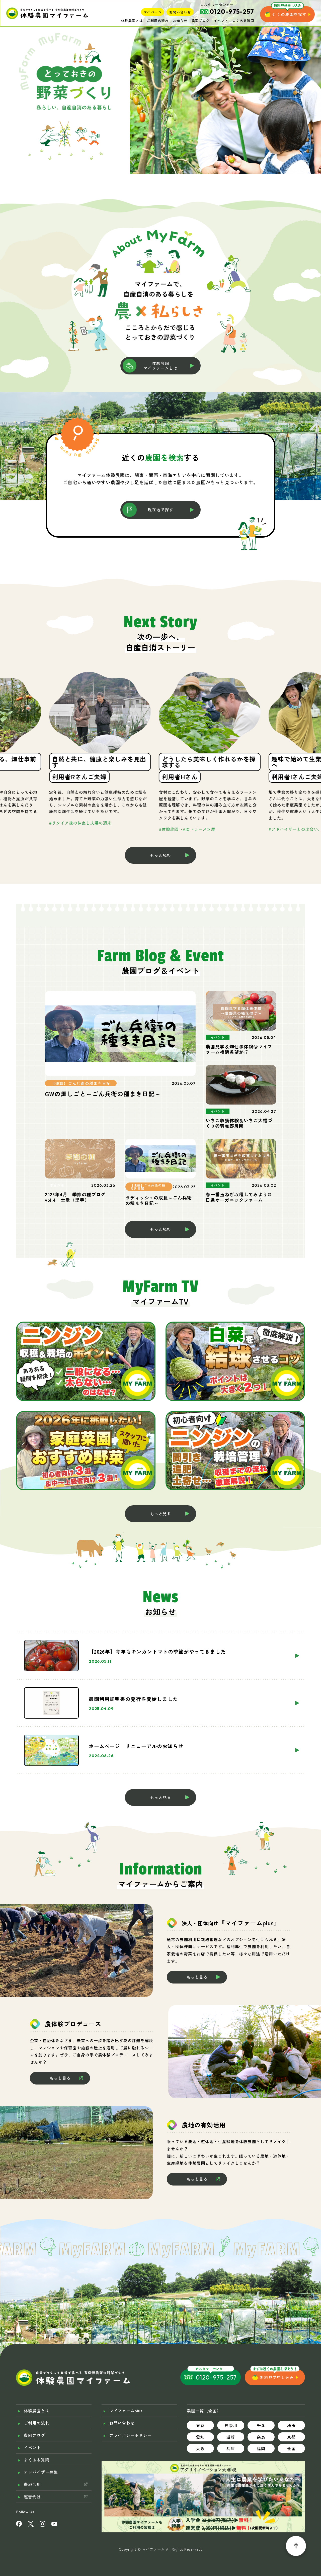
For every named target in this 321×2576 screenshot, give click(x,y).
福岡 (261, 2448)
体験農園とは (132, 20)
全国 (291, 2448)
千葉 (261, 2425)
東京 (200, 2425)
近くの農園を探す (289, 14)
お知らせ (180, 20)
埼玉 (291, 2425)
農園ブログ (200, 20)
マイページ (152, 12)
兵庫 (230, 2448)
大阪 (200, 2448)
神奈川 (230, 2425)
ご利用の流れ (158, 20)
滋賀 (230, 2437)
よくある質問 (243, 20)
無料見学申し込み (277, 2377)
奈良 (261, 2437)
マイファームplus (126, 2411)
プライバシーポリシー (130, 2435)
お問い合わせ (180, 12)
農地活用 (32, 2484)
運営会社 (32, 2497)
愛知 (200, 2437)
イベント (221, 20)
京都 (291, 2437)
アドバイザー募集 (41, 2472)
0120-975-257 (216, 2377)
